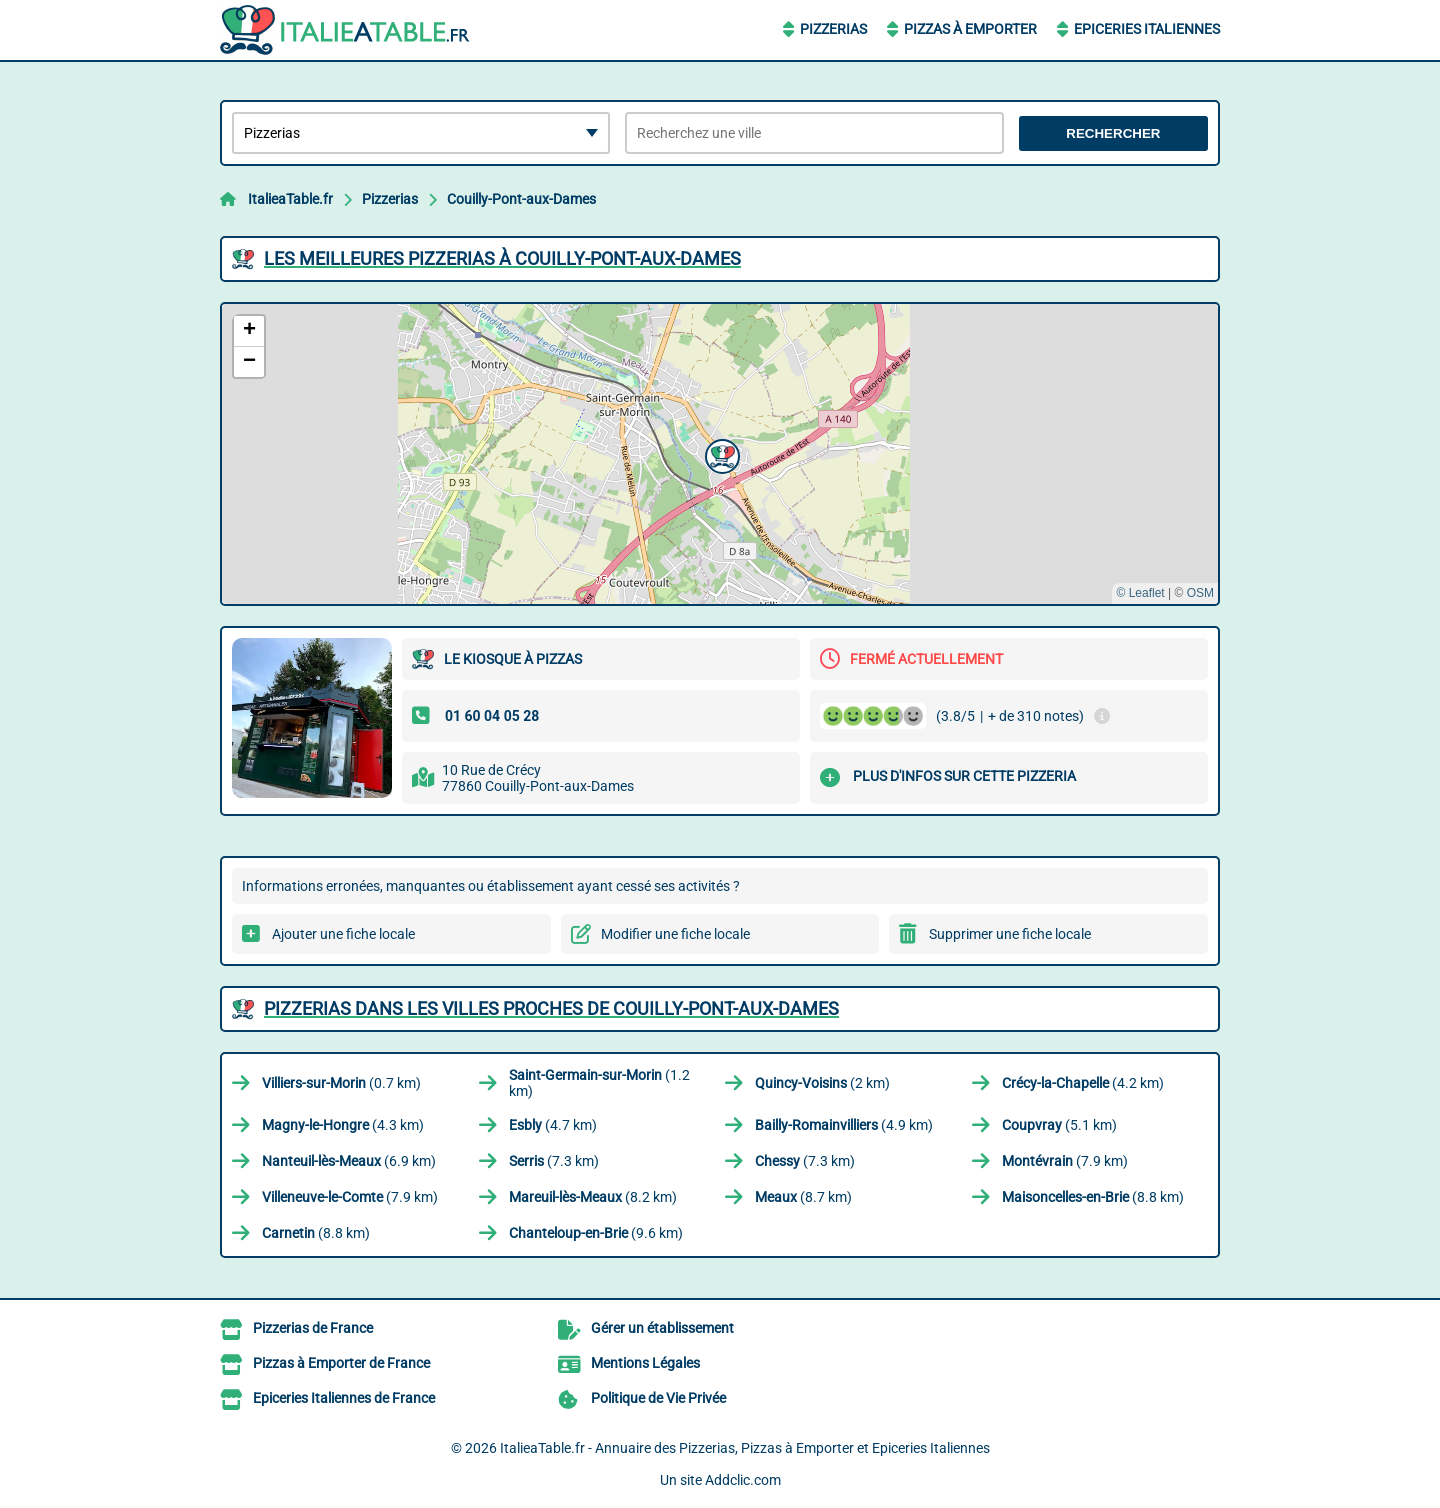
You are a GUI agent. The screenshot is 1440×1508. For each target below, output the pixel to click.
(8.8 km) (1093, 1197)
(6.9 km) (349, 1161)
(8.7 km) (803, 1197)
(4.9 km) (844, 1125)
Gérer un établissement (662, 1328)
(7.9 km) (1065, 1161)
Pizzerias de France (313, 1328)
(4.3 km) (343, 1125)
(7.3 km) (554, 1161)
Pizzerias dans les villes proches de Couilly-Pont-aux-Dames (551, 1008)
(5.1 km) (1059, 1125)
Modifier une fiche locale (675, 934)
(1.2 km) (599, 1083)
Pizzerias (833, 29)
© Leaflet (1140, 593)
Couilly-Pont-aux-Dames (521, 199)
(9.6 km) (596, 1233)
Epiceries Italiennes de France (344, 1398)
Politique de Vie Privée (658, 1398)
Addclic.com (743, 1480)
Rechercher (1113, 133)
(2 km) (822, 1083)
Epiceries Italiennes (1147, 29)
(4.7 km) (553, 1125)
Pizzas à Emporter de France (341, 1363)
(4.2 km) (1083, 1083)
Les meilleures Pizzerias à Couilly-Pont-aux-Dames (502, 258)
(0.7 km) (341, 1083)
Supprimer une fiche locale (1010, 934)
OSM (1200, 593)
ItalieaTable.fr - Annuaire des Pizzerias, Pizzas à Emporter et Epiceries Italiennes (745, 1448)
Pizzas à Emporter (970, 29)
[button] (720, 454)
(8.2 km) (593, 1197)
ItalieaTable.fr (290, 199)
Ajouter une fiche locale (343, 934)
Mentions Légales (645, 1363)
